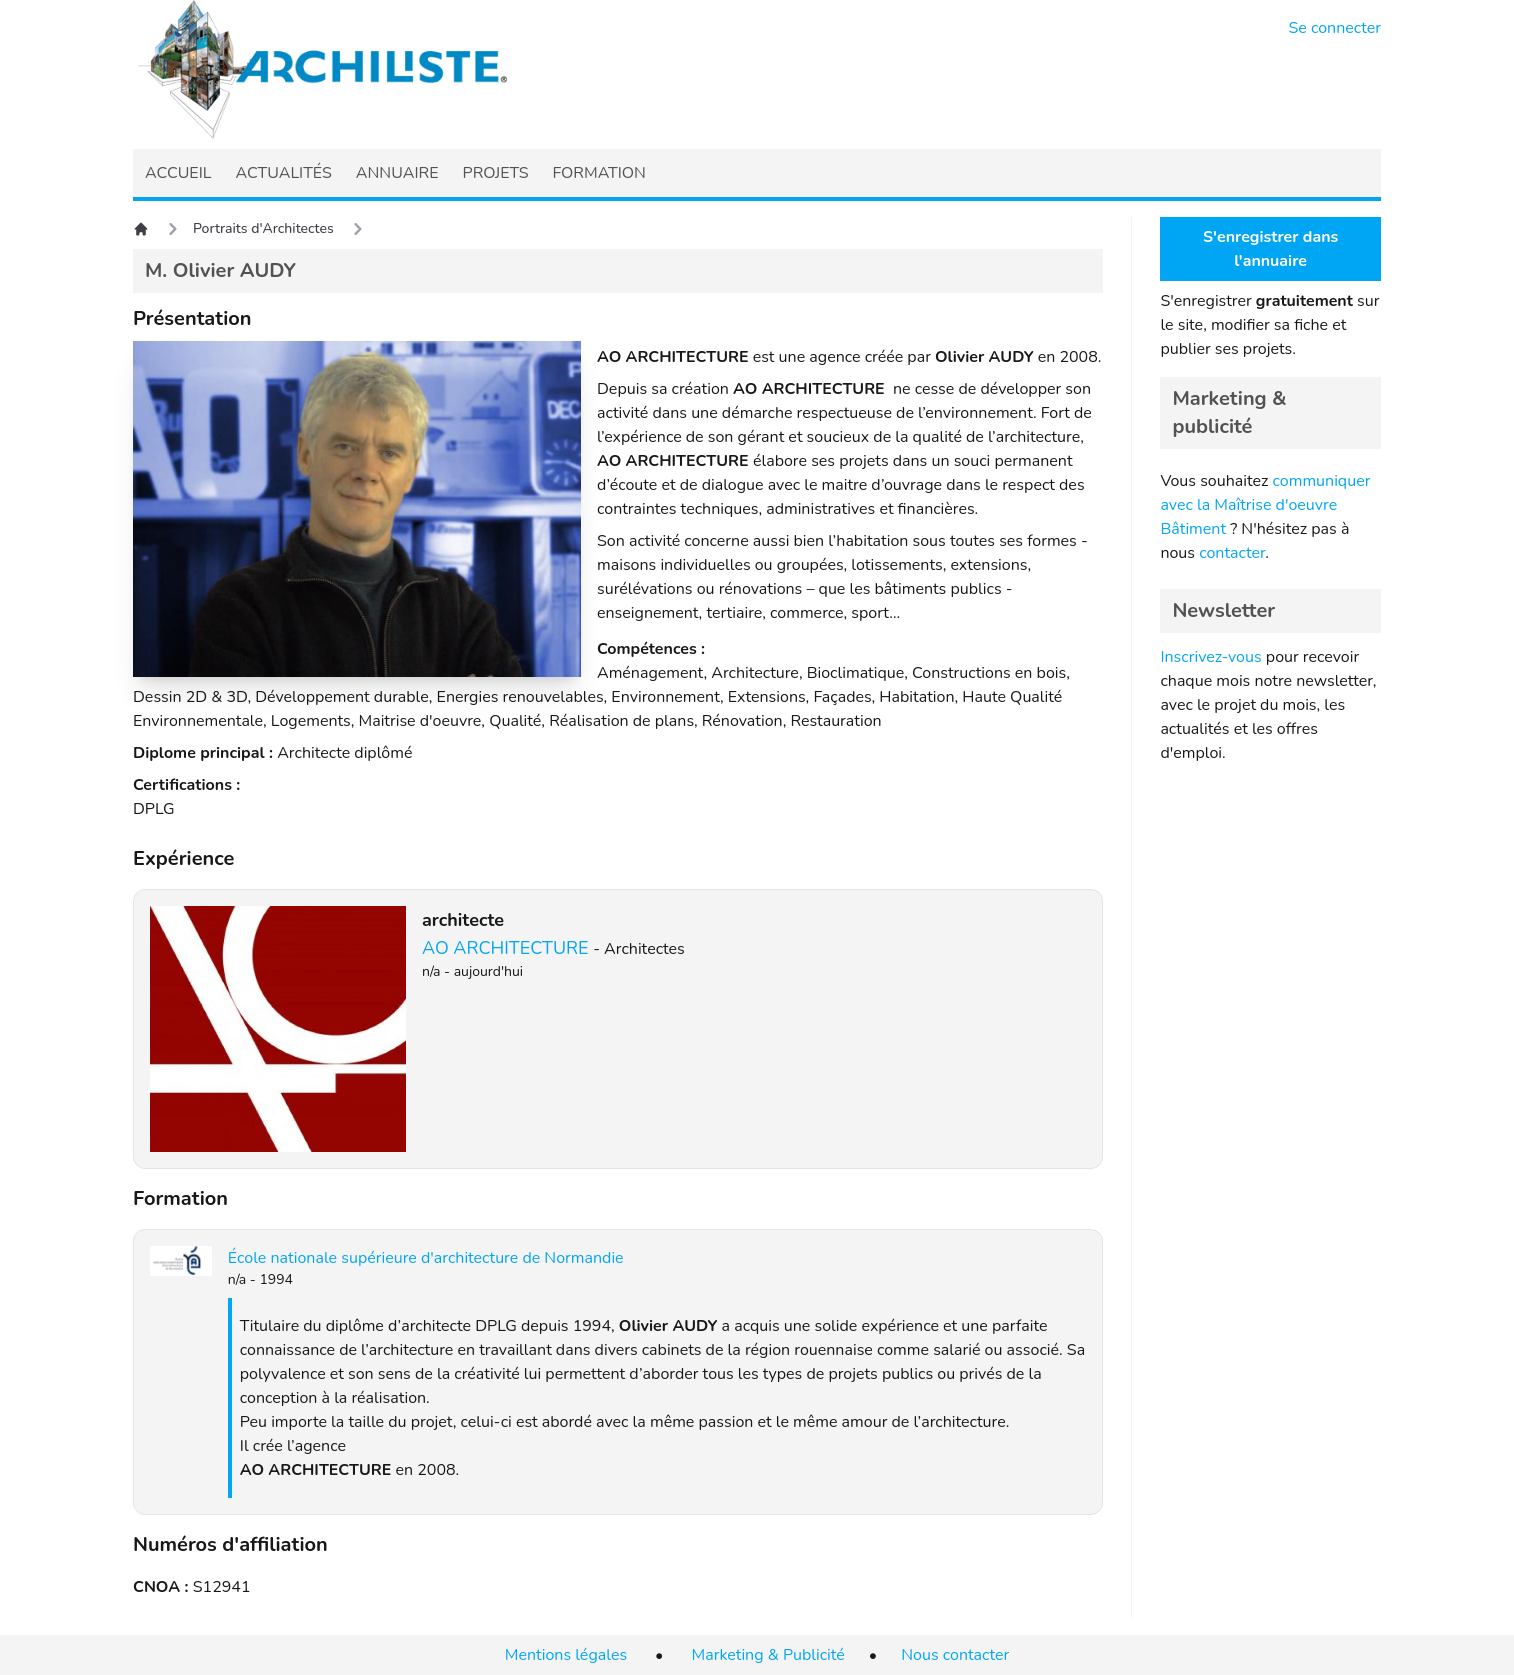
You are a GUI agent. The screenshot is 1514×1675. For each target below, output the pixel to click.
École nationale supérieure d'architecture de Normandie (426, 1258)
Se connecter (1335, 28)
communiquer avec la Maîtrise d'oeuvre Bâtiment (1265, 505)
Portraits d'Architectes (263, 228)
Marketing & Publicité (768, 1655)
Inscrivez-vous (1210, 657)
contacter (1232, 553)
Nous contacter (955, 1655)
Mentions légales (566, 1655)
